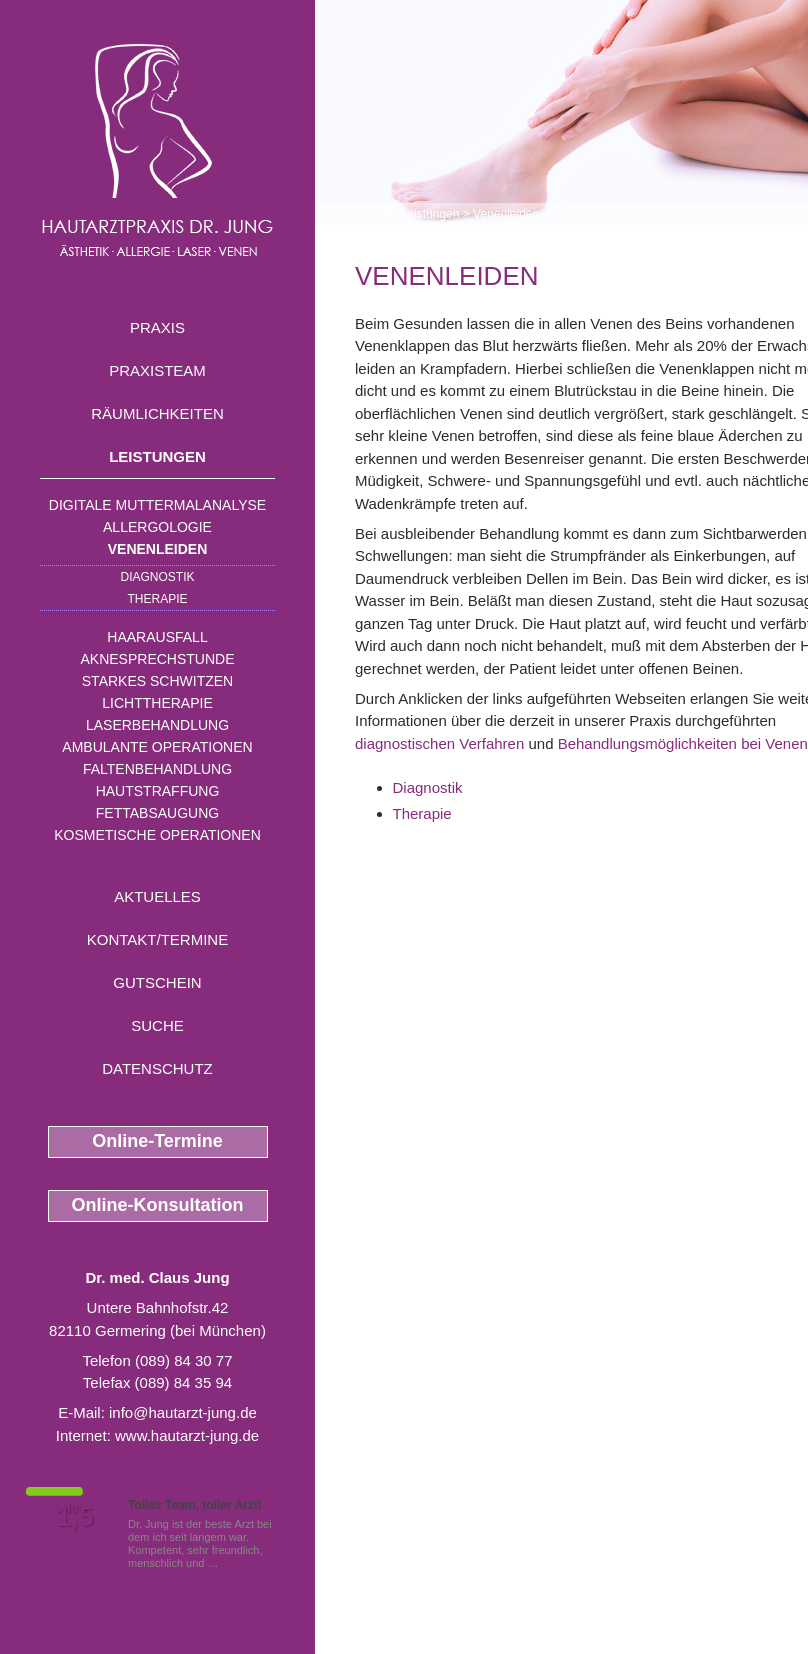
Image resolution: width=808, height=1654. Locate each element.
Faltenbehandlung (157, 769)
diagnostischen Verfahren (439, 743)
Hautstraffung (158, 791)
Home (371, 214)
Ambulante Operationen (157, 747)
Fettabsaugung (157, 813)
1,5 (75, 1517)
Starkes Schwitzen (157, 681)
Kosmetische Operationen (157, 835)
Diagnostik (157, 577)
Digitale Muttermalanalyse (157, 505)
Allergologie (157, 527)
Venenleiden (158, 549)
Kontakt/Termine (157, 939)
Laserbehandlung (157, 725)
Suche (157, 1025)
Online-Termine (157, 1141)
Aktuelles (157, 896)
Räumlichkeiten (157, 413)
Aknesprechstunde (157, 659)
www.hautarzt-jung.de (187, 1435)
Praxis (157, 327)
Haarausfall (157, 637)
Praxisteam (157, 370)
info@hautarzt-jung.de (183, 1412)
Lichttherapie (157, 703)
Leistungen (157, 456)
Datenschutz (157, 1068)
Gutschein (157, 982)
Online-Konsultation (158, 1205)
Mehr (234, 1563)
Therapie (157, 599)
